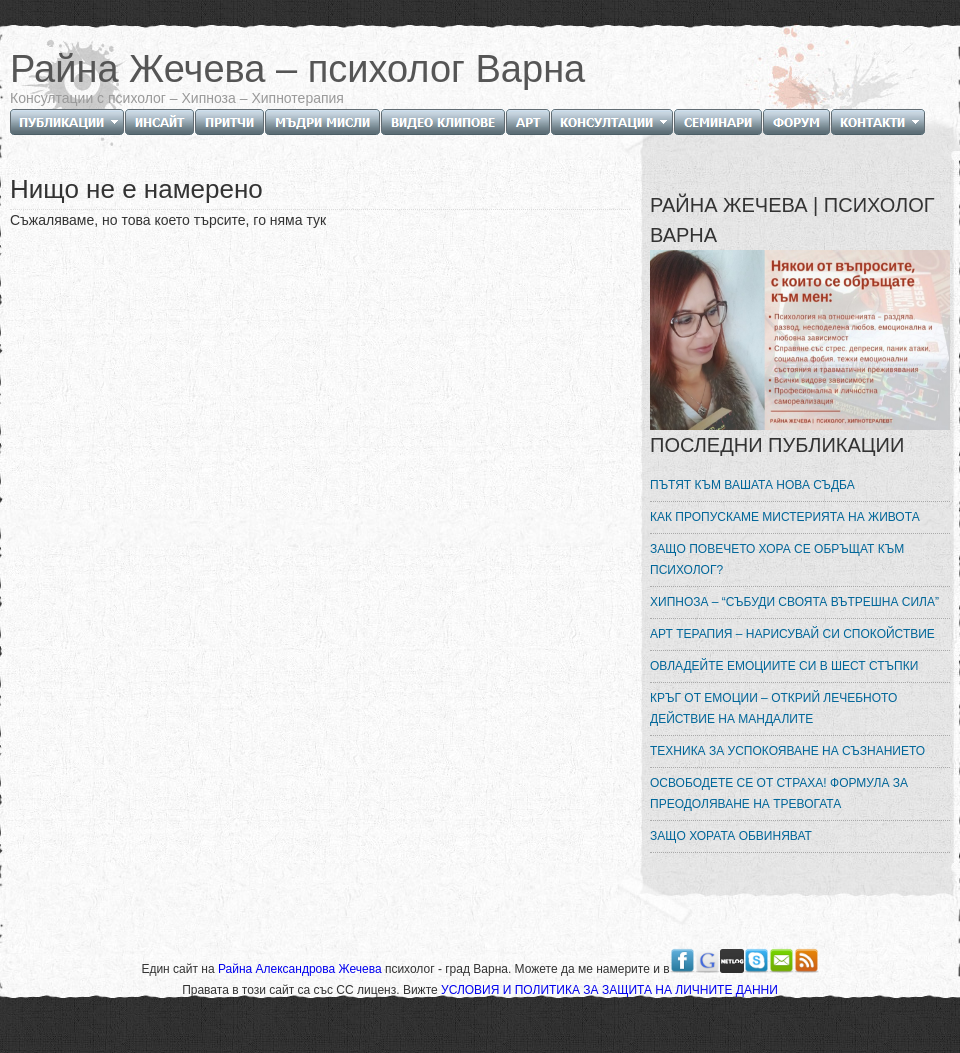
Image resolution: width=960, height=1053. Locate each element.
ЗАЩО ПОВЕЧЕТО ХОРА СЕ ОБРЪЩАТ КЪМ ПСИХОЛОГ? (777, 559)
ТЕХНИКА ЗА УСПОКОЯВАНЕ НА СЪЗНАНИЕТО (787, 751)
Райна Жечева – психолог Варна (297, 69)
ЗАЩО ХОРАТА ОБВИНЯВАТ (731, 836)
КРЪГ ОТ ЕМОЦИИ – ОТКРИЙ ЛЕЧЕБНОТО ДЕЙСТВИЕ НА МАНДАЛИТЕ (773, 708)
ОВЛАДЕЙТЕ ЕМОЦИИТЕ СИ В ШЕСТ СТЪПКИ (784, 666)
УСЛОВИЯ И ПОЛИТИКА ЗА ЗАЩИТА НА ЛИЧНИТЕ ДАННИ (609, 990)
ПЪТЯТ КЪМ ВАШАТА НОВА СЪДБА (752, 485)
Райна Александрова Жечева (301, 969)
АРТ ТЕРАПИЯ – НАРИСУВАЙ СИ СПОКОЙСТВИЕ (792, 634)
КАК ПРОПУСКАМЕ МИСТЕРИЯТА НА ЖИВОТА (785, 517)
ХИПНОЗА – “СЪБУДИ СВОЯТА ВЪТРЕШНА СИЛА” (794, 602)
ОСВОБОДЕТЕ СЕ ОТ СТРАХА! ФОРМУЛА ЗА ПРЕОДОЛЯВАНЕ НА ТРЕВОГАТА (779, 793)
